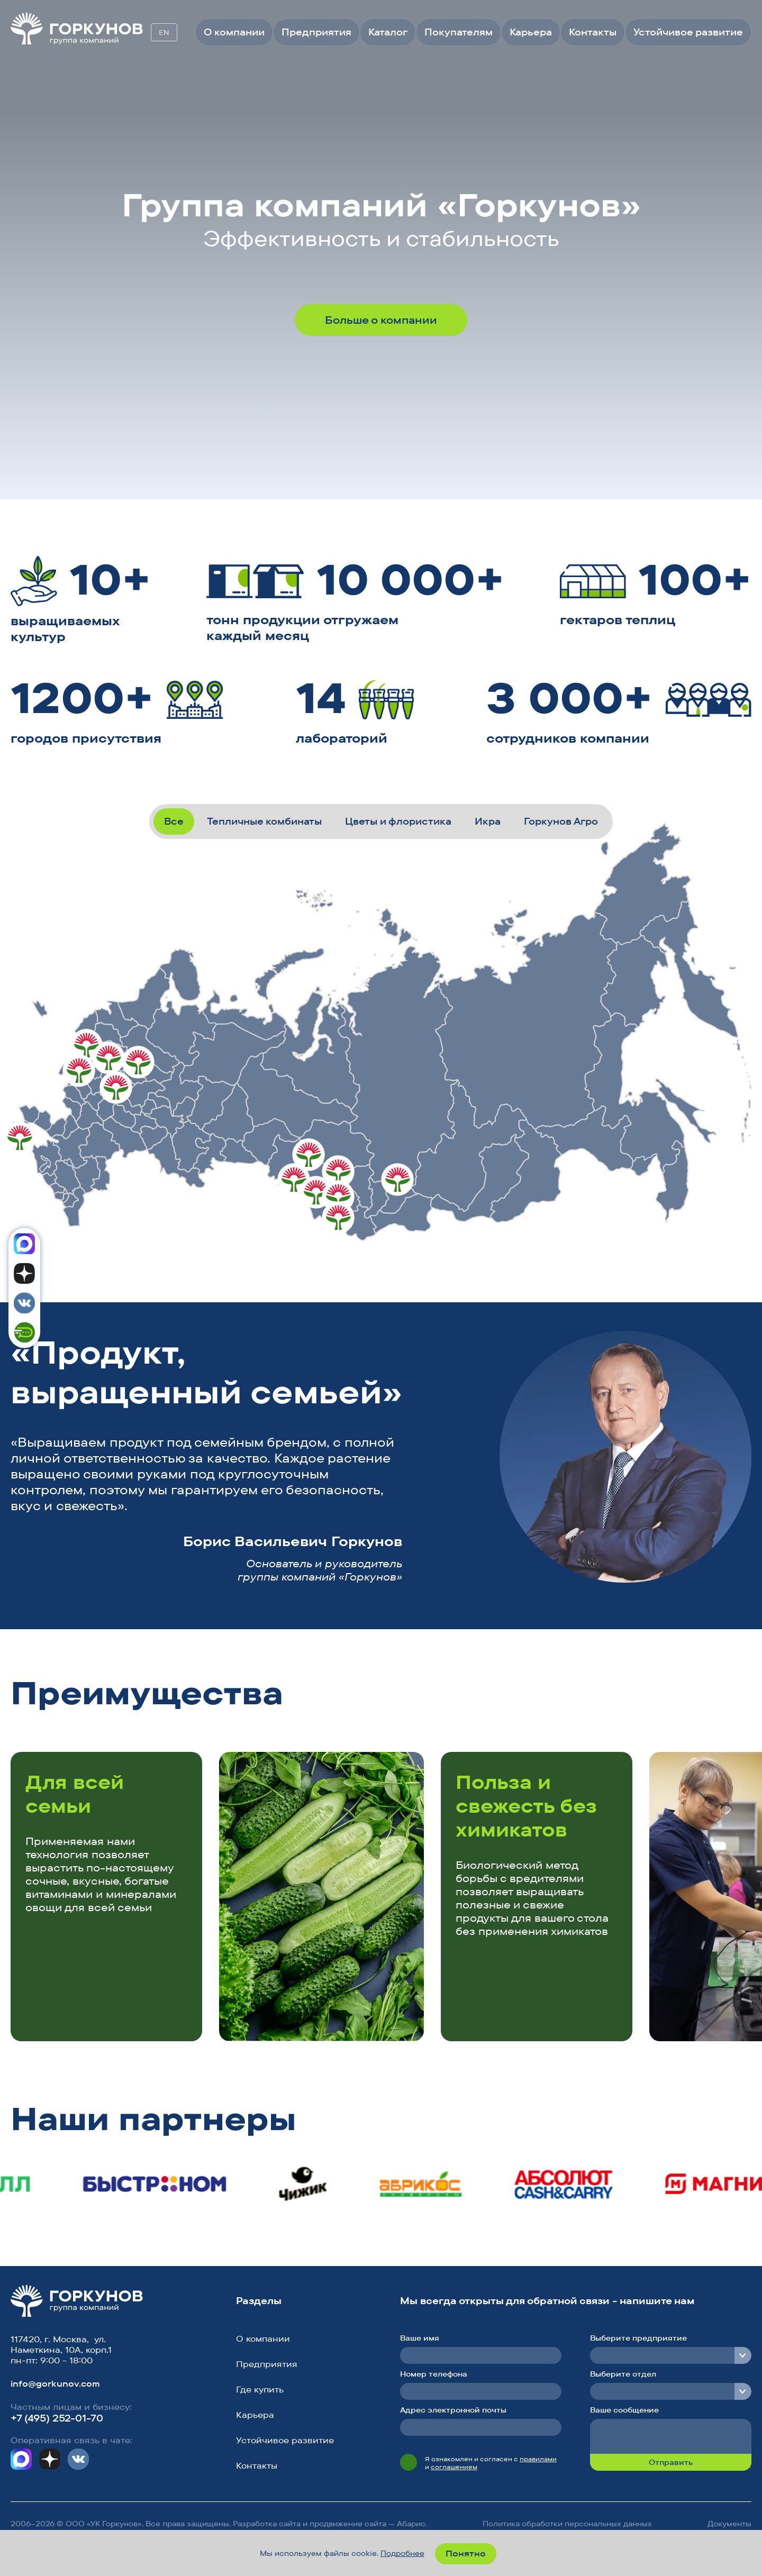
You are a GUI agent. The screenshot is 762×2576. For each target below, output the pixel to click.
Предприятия (316, 32)
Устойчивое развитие (688, 32)
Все (174, 821)
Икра (488, 821)
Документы (729, 2523)
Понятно (466, 2553)
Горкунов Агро (561, 821)
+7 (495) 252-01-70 (57, 2418)
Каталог (387, 32)
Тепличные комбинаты (264, 821)
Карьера (531, 32)
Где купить (260, 2389)
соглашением (454, 2467)
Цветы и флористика (398, 821)
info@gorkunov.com (55, 2383)
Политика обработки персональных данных (567, 2523)
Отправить (671, 2462)
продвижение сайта (348, 2523)
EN (164, 32)
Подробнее (402, 2553)
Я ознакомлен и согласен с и (491, 2463)
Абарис (411, 2523)
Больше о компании (381, 319)
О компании (234, 32)
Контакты (592, 32)
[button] (699, 1696)
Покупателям (458, 32)
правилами (538, 2459)
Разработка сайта (267, 2523)
